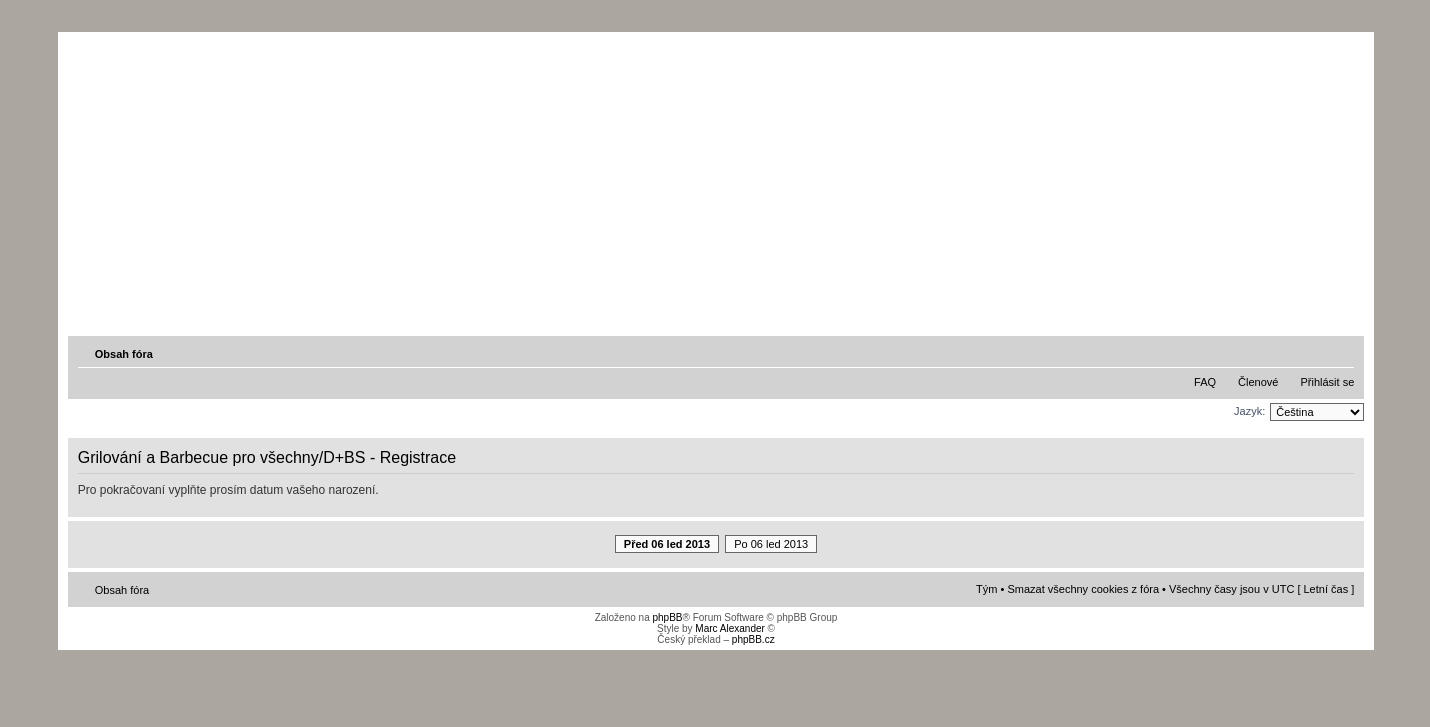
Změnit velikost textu (1341, 353)
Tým (986, 589)
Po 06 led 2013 (771, 544)
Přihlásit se (1327, 382)
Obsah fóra (124, 354)
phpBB (667, 617)
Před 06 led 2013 (667, 544)
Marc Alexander (729, 628)
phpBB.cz (753, 639)
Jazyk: (1249, 411)
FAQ (1205, 382)
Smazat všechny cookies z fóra (1083, 589)
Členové (1258, 382)
